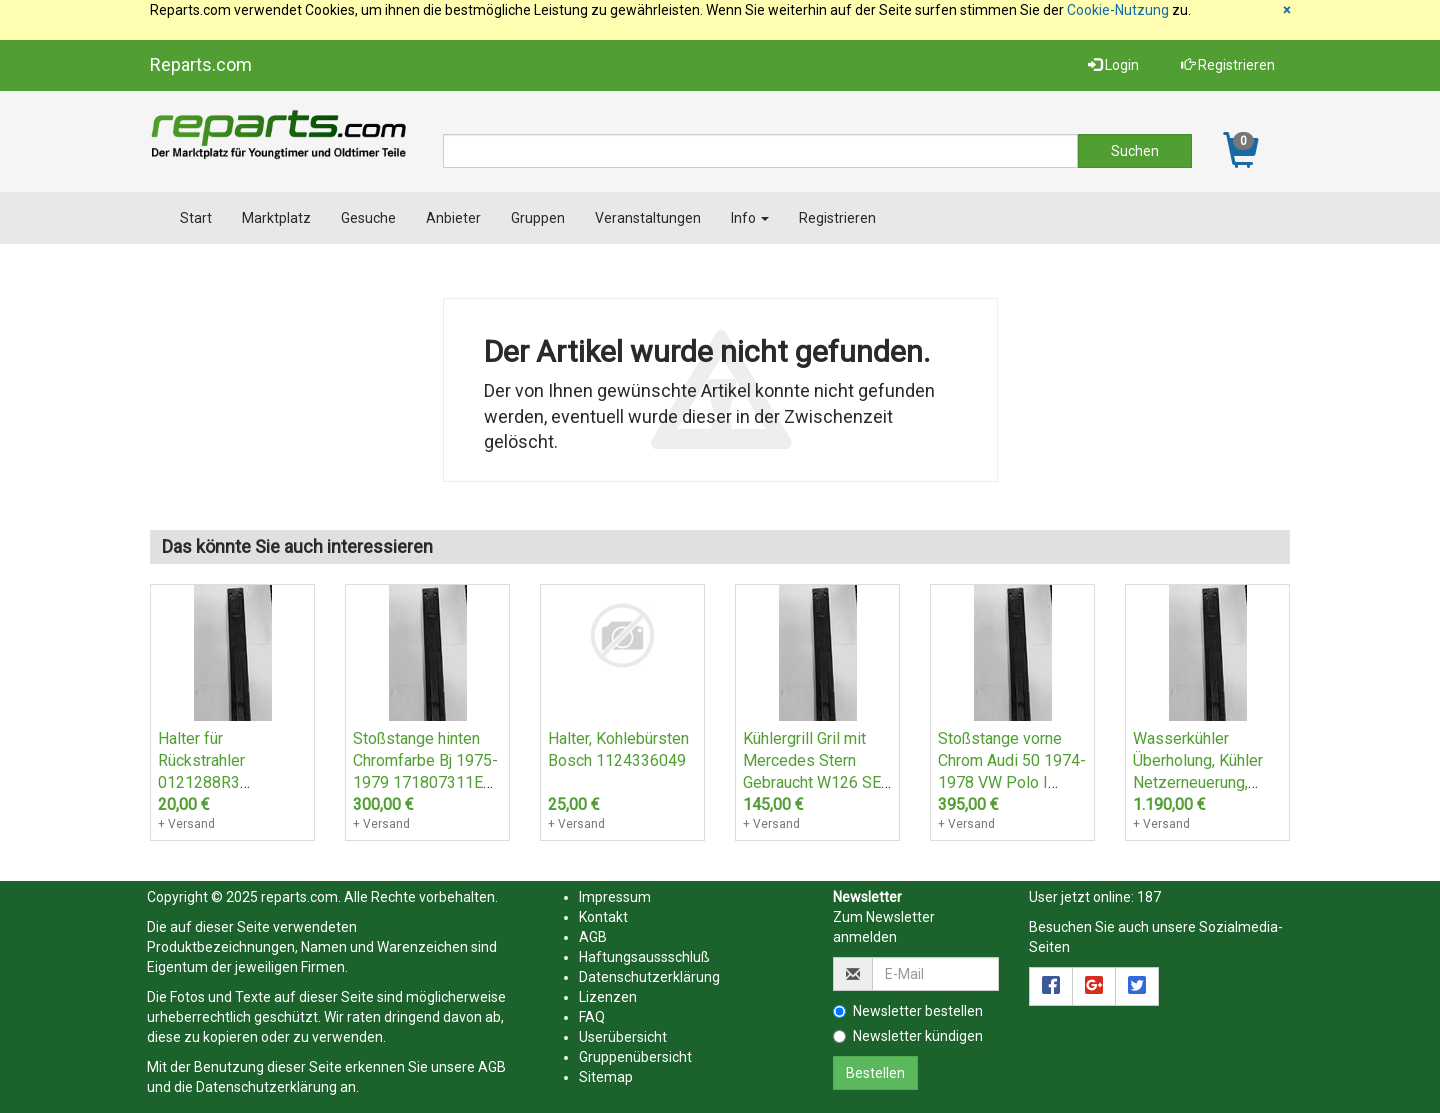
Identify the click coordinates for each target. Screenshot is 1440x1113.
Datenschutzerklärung (266, 1087)
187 (1149, 897)
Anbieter (453, 218)
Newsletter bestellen (908, 1011)
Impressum (615, 897)
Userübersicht (623, 1037)
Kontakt (603, 917)
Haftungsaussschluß (644, 957)
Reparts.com (201, 64)
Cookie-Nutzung (1118, 10)
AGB (492, 1067)
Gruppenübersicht (635, 1057)
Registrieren (1228, 65)
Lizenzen (608, 997)
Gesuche (368, 218)
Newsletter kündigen (908, 1036)
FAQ (592, 1017)
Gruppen (538, 218)
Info (750, 218)
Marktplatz (276, 218)
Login (1113, 65)
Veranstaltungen (648, 218)
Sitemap (606, 1077)
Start (196, 218)
